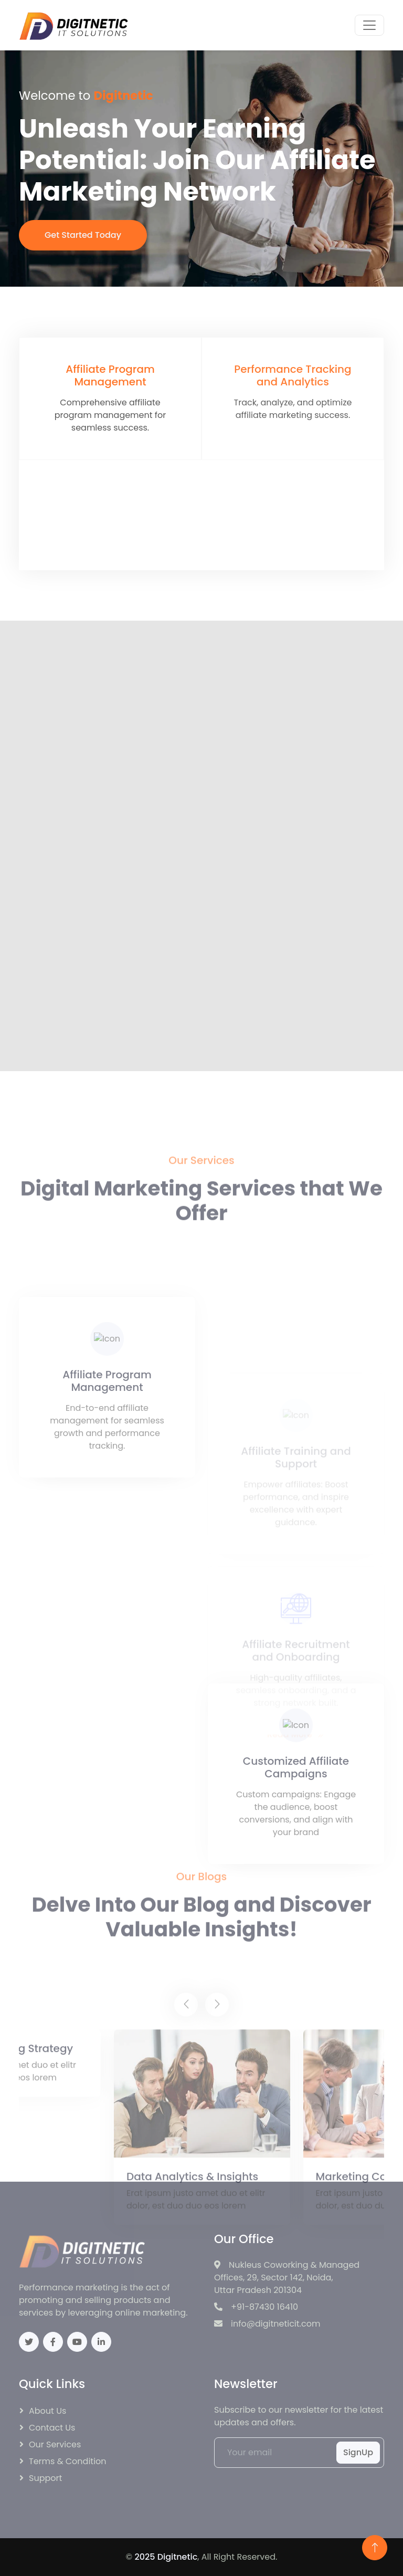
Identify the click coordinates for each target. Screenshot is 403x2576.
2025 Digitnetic (166, 2557)
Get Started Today (84, 235)
